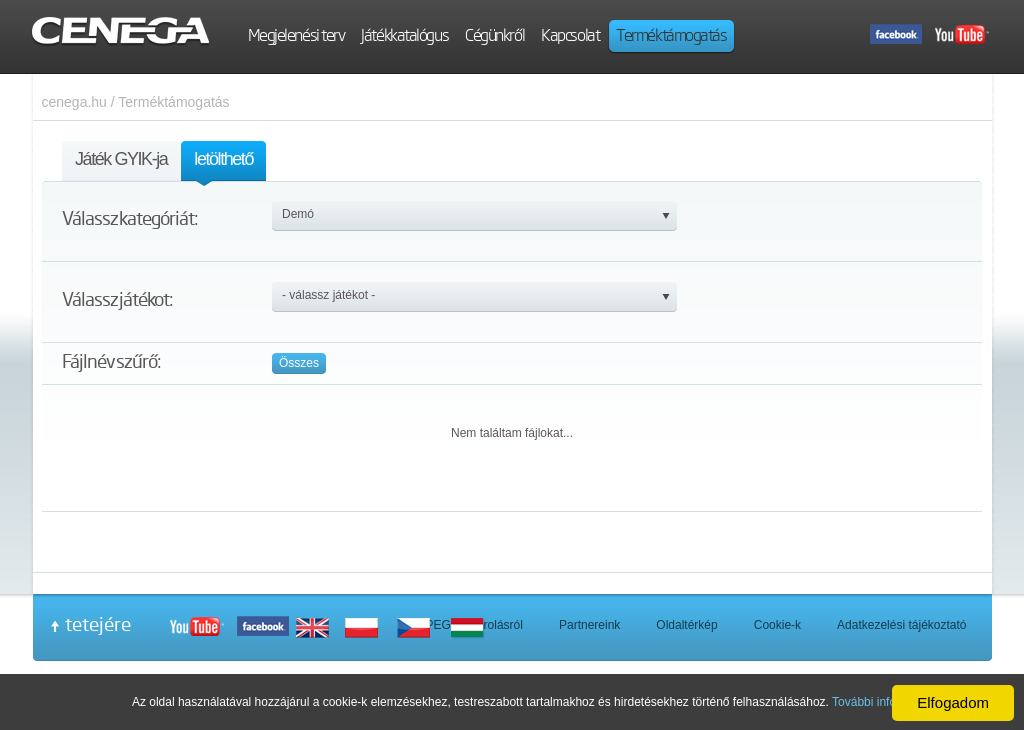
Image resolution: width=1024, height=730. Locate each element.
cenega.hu (74, 102)
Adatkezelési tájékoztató (901, 625)
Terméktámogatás (173, 102)
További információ (882, 702)
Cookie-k (777, 625)
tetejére (98, 624)
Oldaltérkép (686, 625)
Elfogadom (953, 702)
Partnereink (589, 625)
